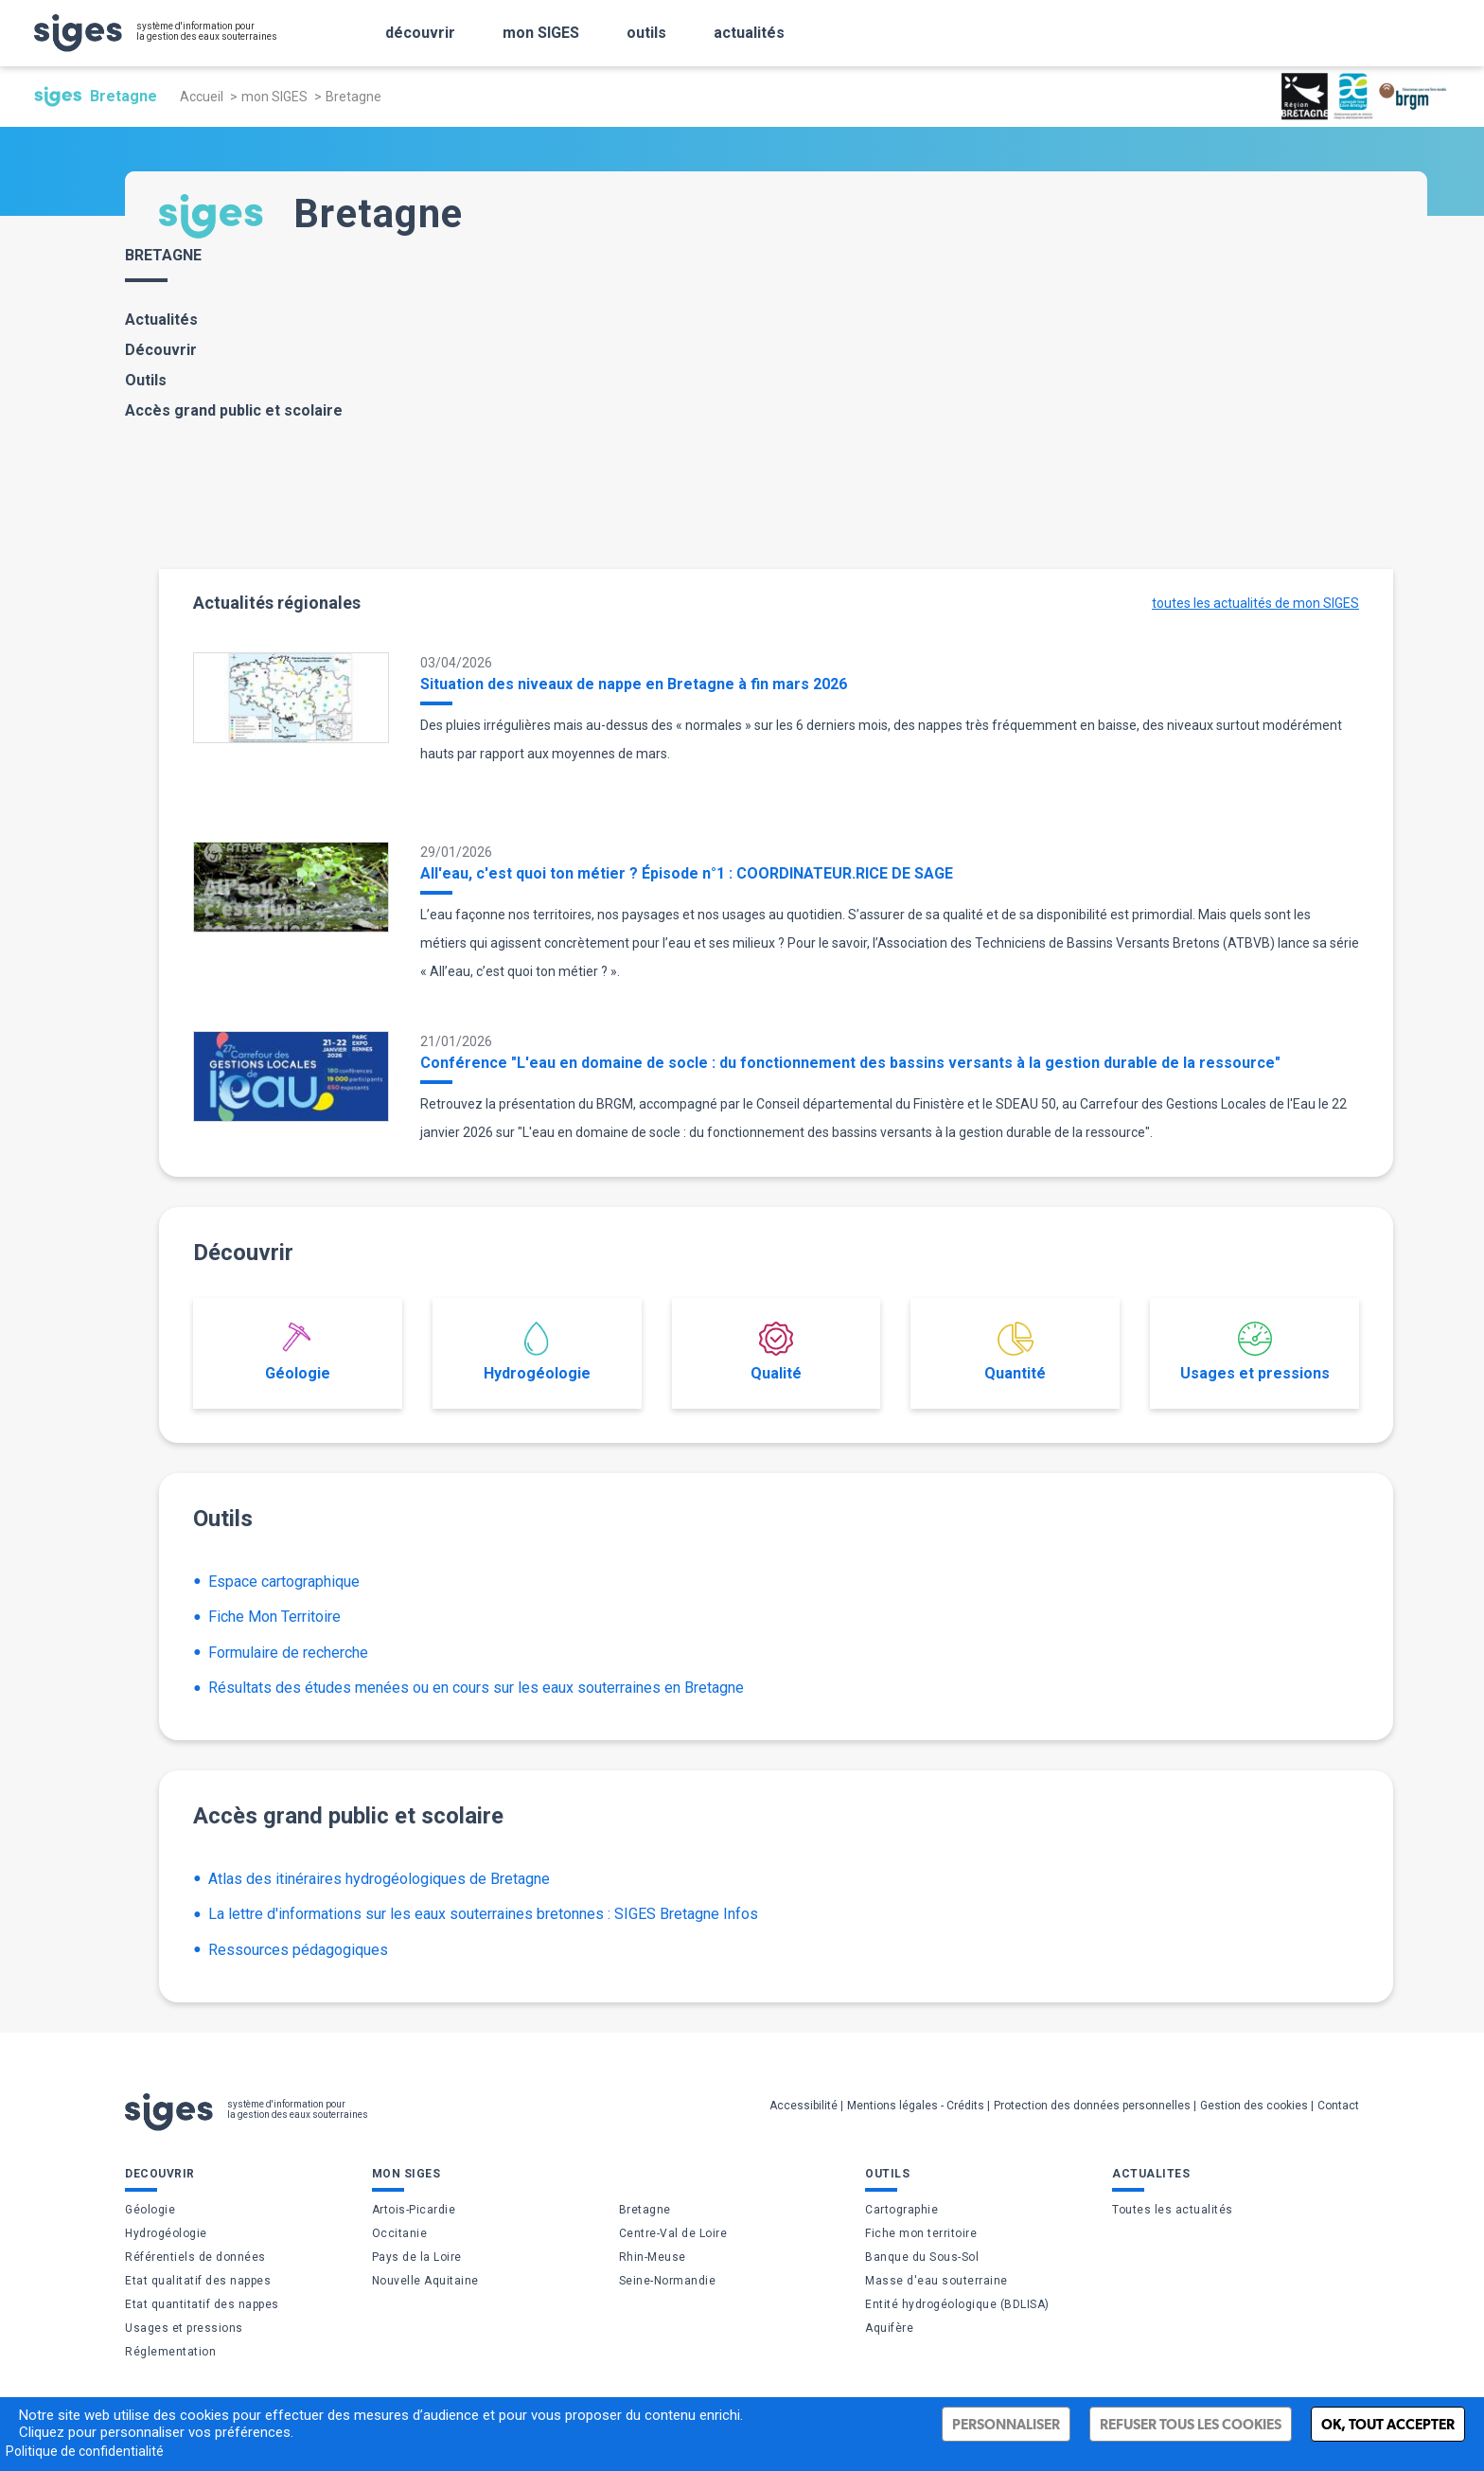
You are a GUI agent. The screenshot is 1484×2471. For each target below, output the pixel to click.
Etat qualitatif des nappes (198, 2280)
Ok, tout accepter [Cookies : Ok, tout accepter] (1388, 2424)
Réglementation (170, 2351)
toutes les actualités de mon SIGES (1255, 603)
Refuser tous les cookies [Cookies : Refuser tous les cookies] (1190, 2424)
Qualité (776, 1352)
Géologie (297, 1352)
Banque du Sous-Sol (922, 2257)
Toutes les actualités (1172, 2209)
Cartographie (901, 2209)
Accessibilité (803, 2105)
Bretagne (645, 2209)
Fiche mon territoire (921, 2233)
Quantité (1015, 1352)
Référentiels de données (195, 2257)
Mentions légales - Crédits (915, 2105)
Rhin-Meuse (652, 2257)
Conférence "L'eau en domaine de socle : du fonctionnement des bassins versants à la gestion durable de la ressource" (850, 1063)
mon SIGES (274, 96)
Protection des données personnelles (1092, 2105)
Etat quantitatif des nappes (202, 2304)
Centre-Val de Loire (673, 2233)
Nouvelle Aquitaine (425, 2280)
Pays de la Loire (417, 2257)
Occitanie (400, 2233)
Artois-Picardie (414, 2209)
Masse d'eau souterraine (936, 2280)
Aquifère (889, 2328)
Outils (146, 380)
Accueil (201, 96)
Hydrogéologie (537, 1352)
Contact (1338, 2105)
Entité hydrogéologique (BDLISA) (957, 2304)
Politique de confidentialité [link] (85, 2451)
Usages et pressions (1255, 1352)
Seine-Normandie (667, 2280)
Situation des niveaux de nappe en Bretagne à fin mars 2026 (633, 684)
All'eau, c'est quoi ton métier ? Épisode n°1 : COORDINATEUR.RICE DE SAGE (686, 873)
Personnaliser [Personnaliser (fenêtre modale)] (1006, 2424)
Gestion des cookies (1254, 2105)
